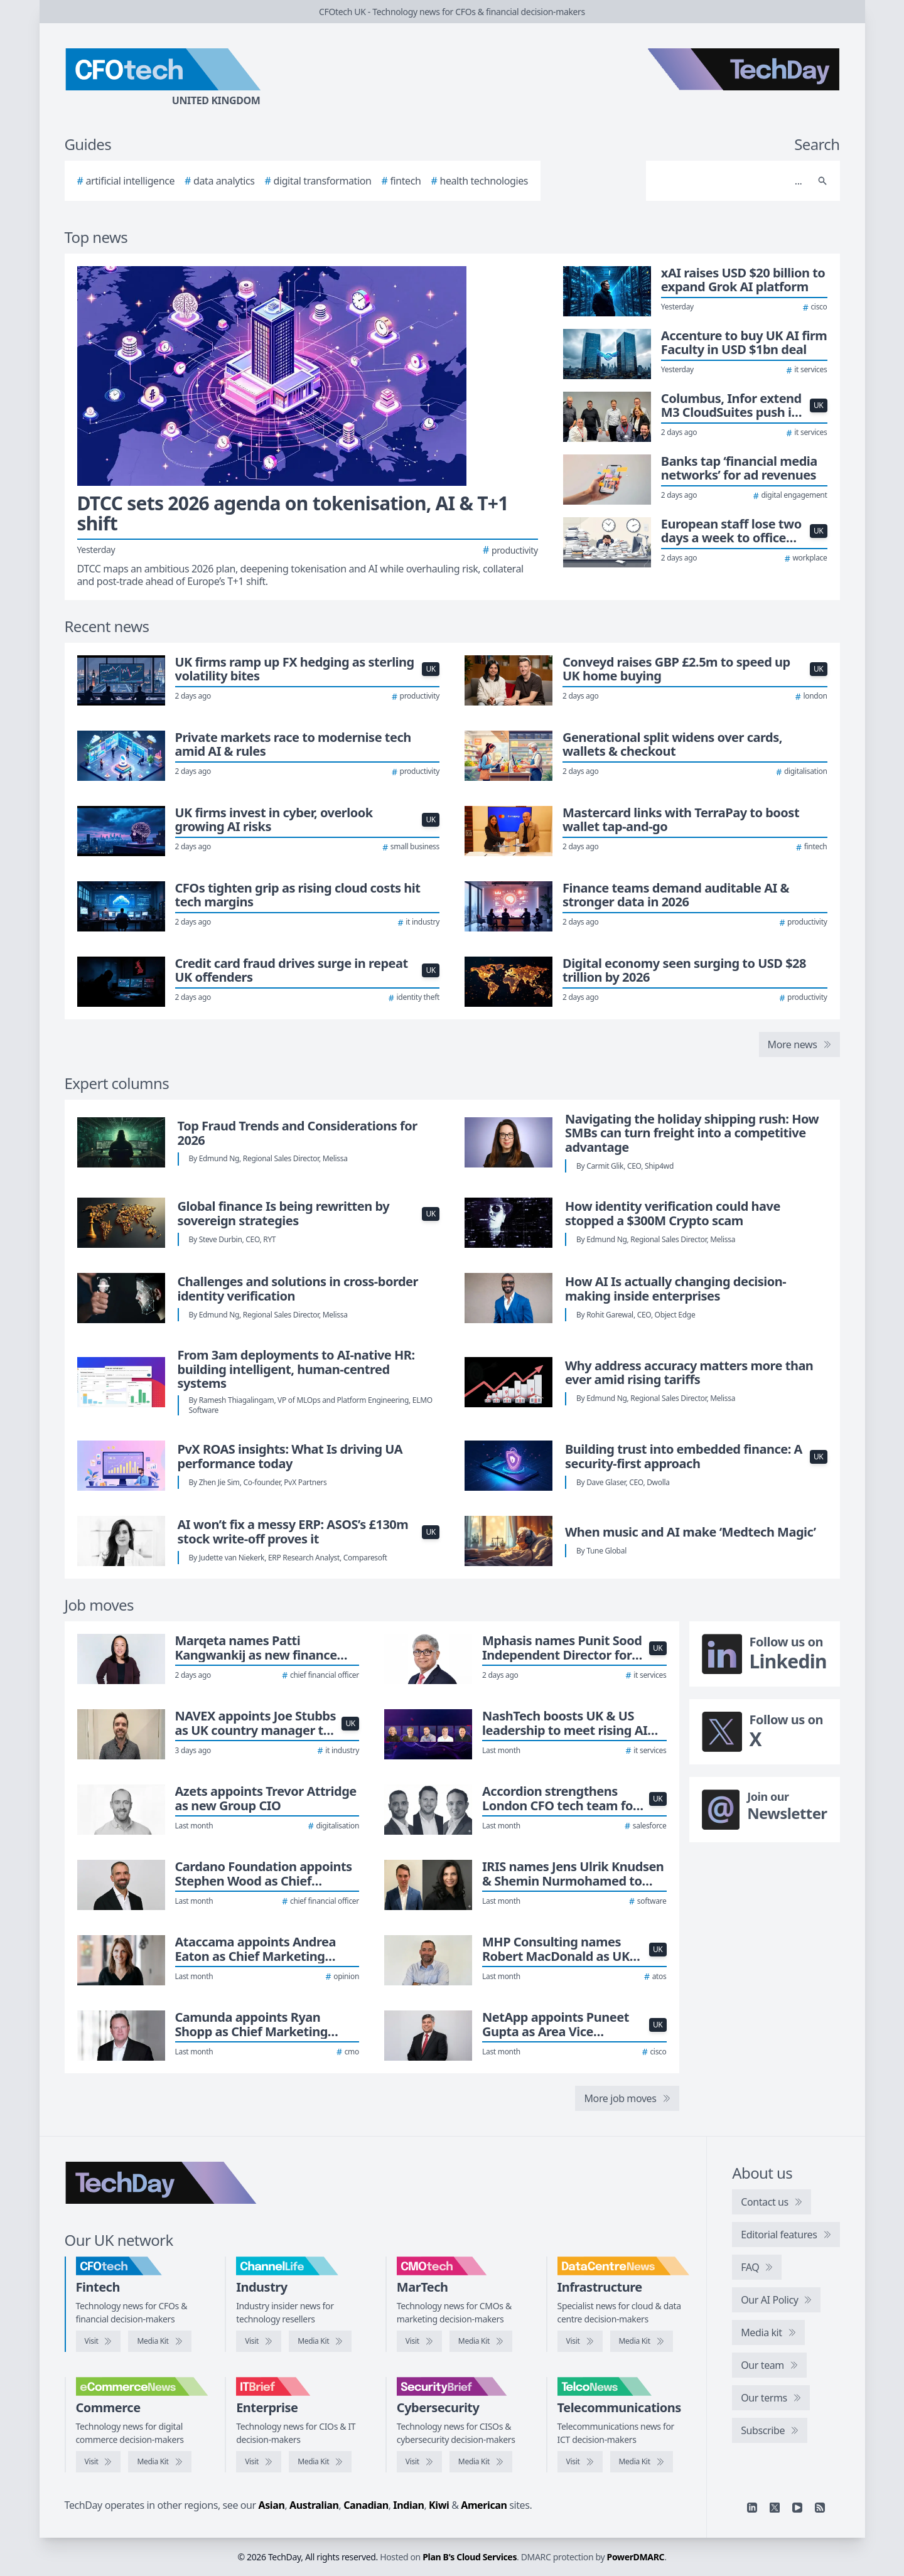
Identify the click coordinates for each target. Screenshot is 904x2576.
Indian (408, 2505)
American (484, 2505)
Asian (272, 2505)
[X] (775, 2508)
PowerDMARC (636, 2557)
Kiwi (439, 2505)
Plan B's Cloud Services (469, 2557)
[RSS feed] (820, 2508)
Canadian (366, 2505)
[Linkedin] (752, 2508)
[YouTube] (797, 2508)
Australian (313, 2505)
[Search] (730, 181)
